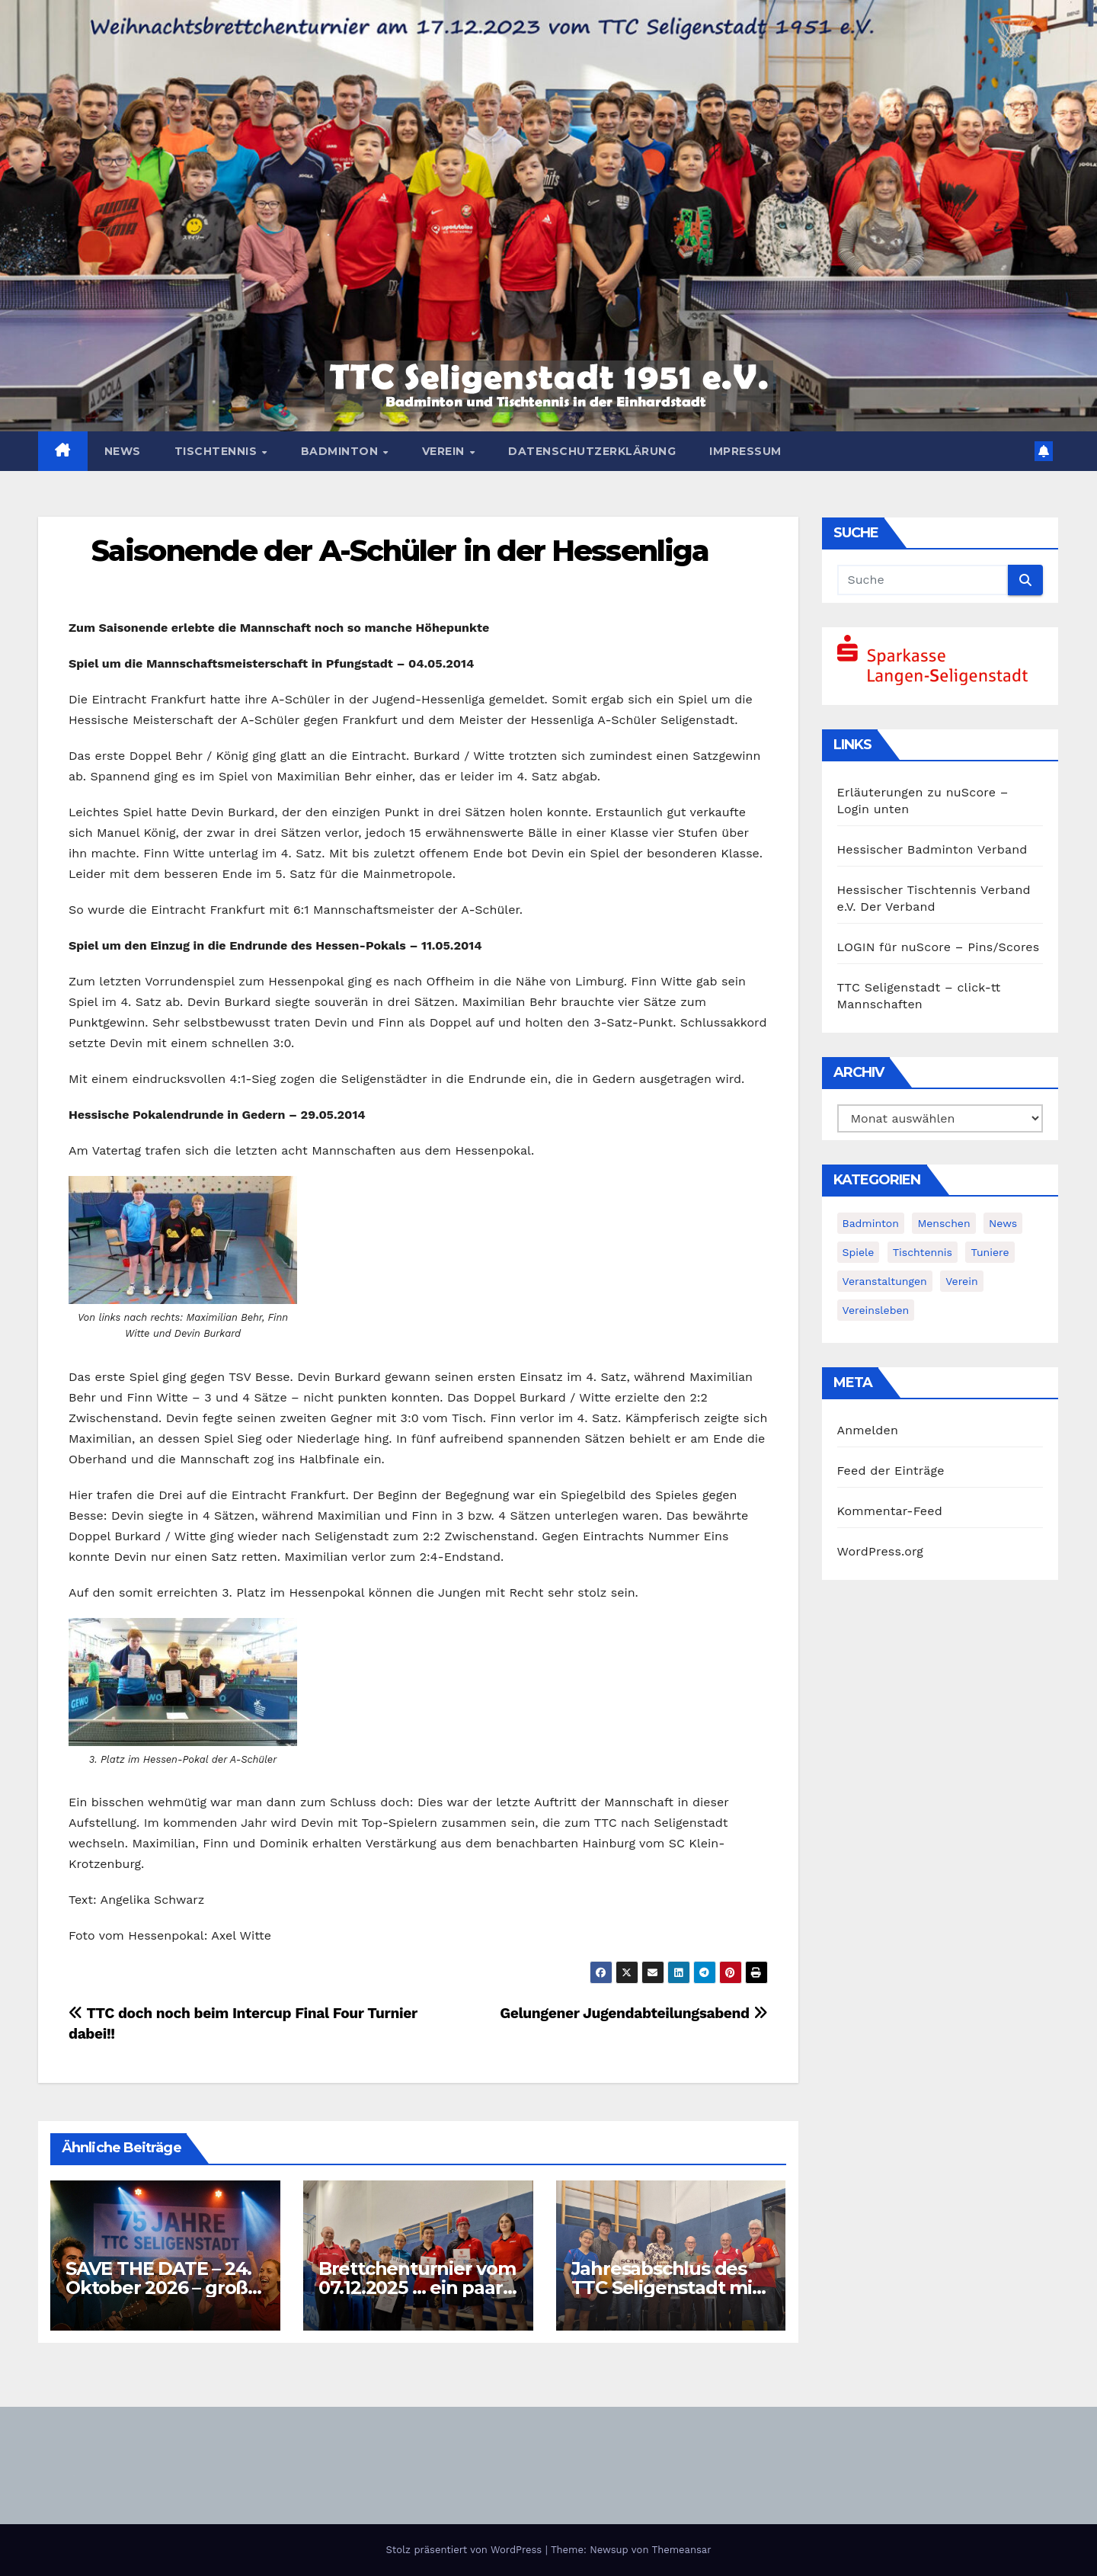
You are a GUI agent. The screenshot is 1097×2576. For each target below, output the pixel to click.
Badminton (341, 451)
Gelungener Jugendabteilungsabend (633, 2013)
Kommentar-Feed (889, 1511)
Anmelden (868, 1430)
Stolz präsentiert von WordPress (465, 2549)
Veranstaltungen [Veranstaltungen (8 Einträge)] (885, 1281)
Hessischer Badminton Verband (932, 849)
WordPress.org (880, 1551)
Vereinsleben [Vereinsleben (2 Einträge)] (876, 1310)
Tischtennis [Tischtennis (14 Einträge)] (922, 1252)
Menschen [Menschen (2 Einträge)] (943, 1223)
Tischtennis (217, 451)
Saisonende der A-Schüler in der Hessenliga (399, 551)
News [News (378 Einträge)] (1003, 1223)
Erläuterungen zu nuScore (916, 792)
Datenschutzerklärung (592, 451)
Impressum (745, 451)
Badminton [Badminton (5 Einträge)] (871, 1223)
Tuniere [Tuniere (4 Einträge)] (990, 1252)
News (122, 451)
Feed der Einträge (891, 1470)
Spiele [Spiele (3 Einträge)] (859, 1252)
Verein (445, 451)
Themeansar (682, 2549)
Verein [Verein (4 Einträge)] (961, 1281)
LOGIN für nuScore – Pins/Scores (938, 947)
